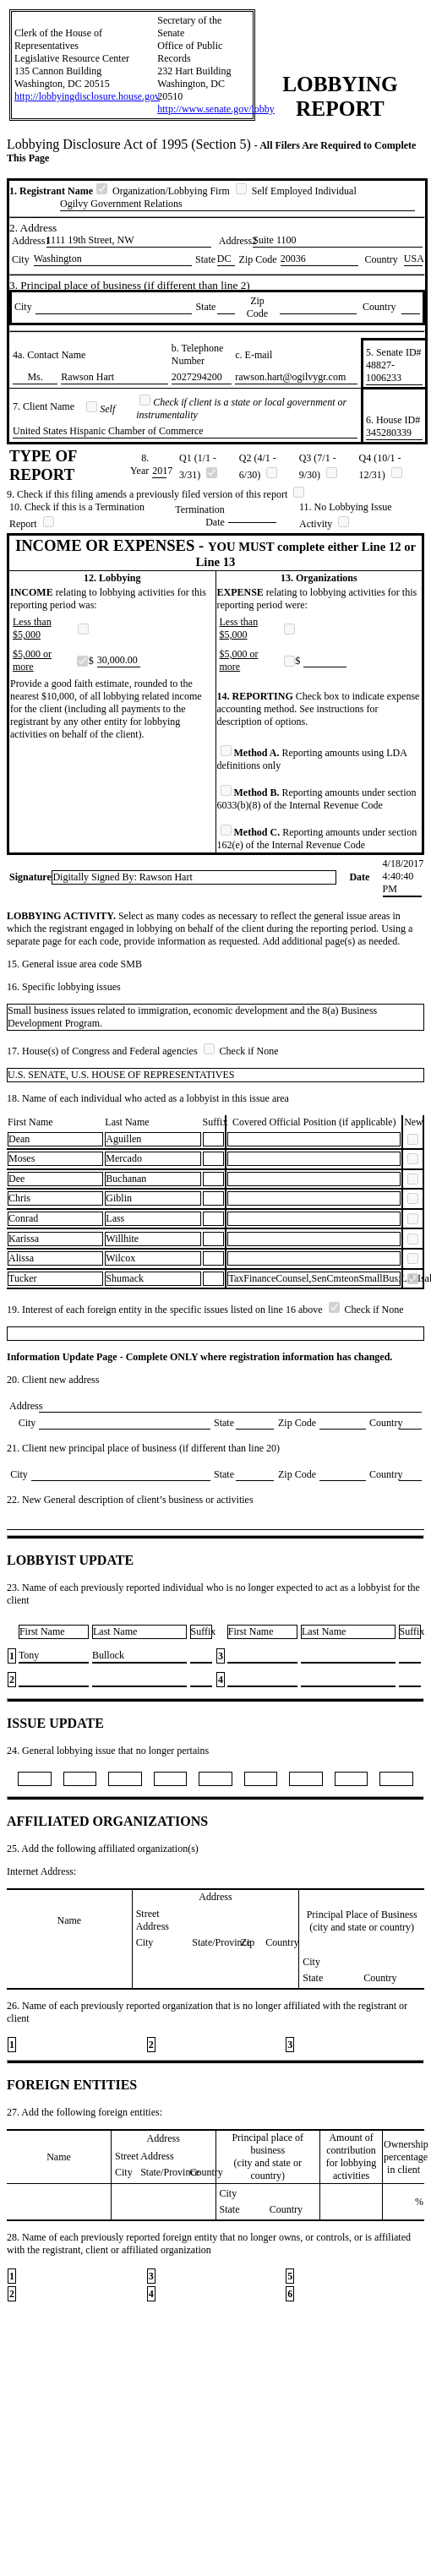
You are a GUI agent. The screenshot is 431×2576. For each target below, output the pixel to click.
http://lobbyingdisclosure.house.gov (87, 96)
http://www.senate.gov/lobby (216, 109)
